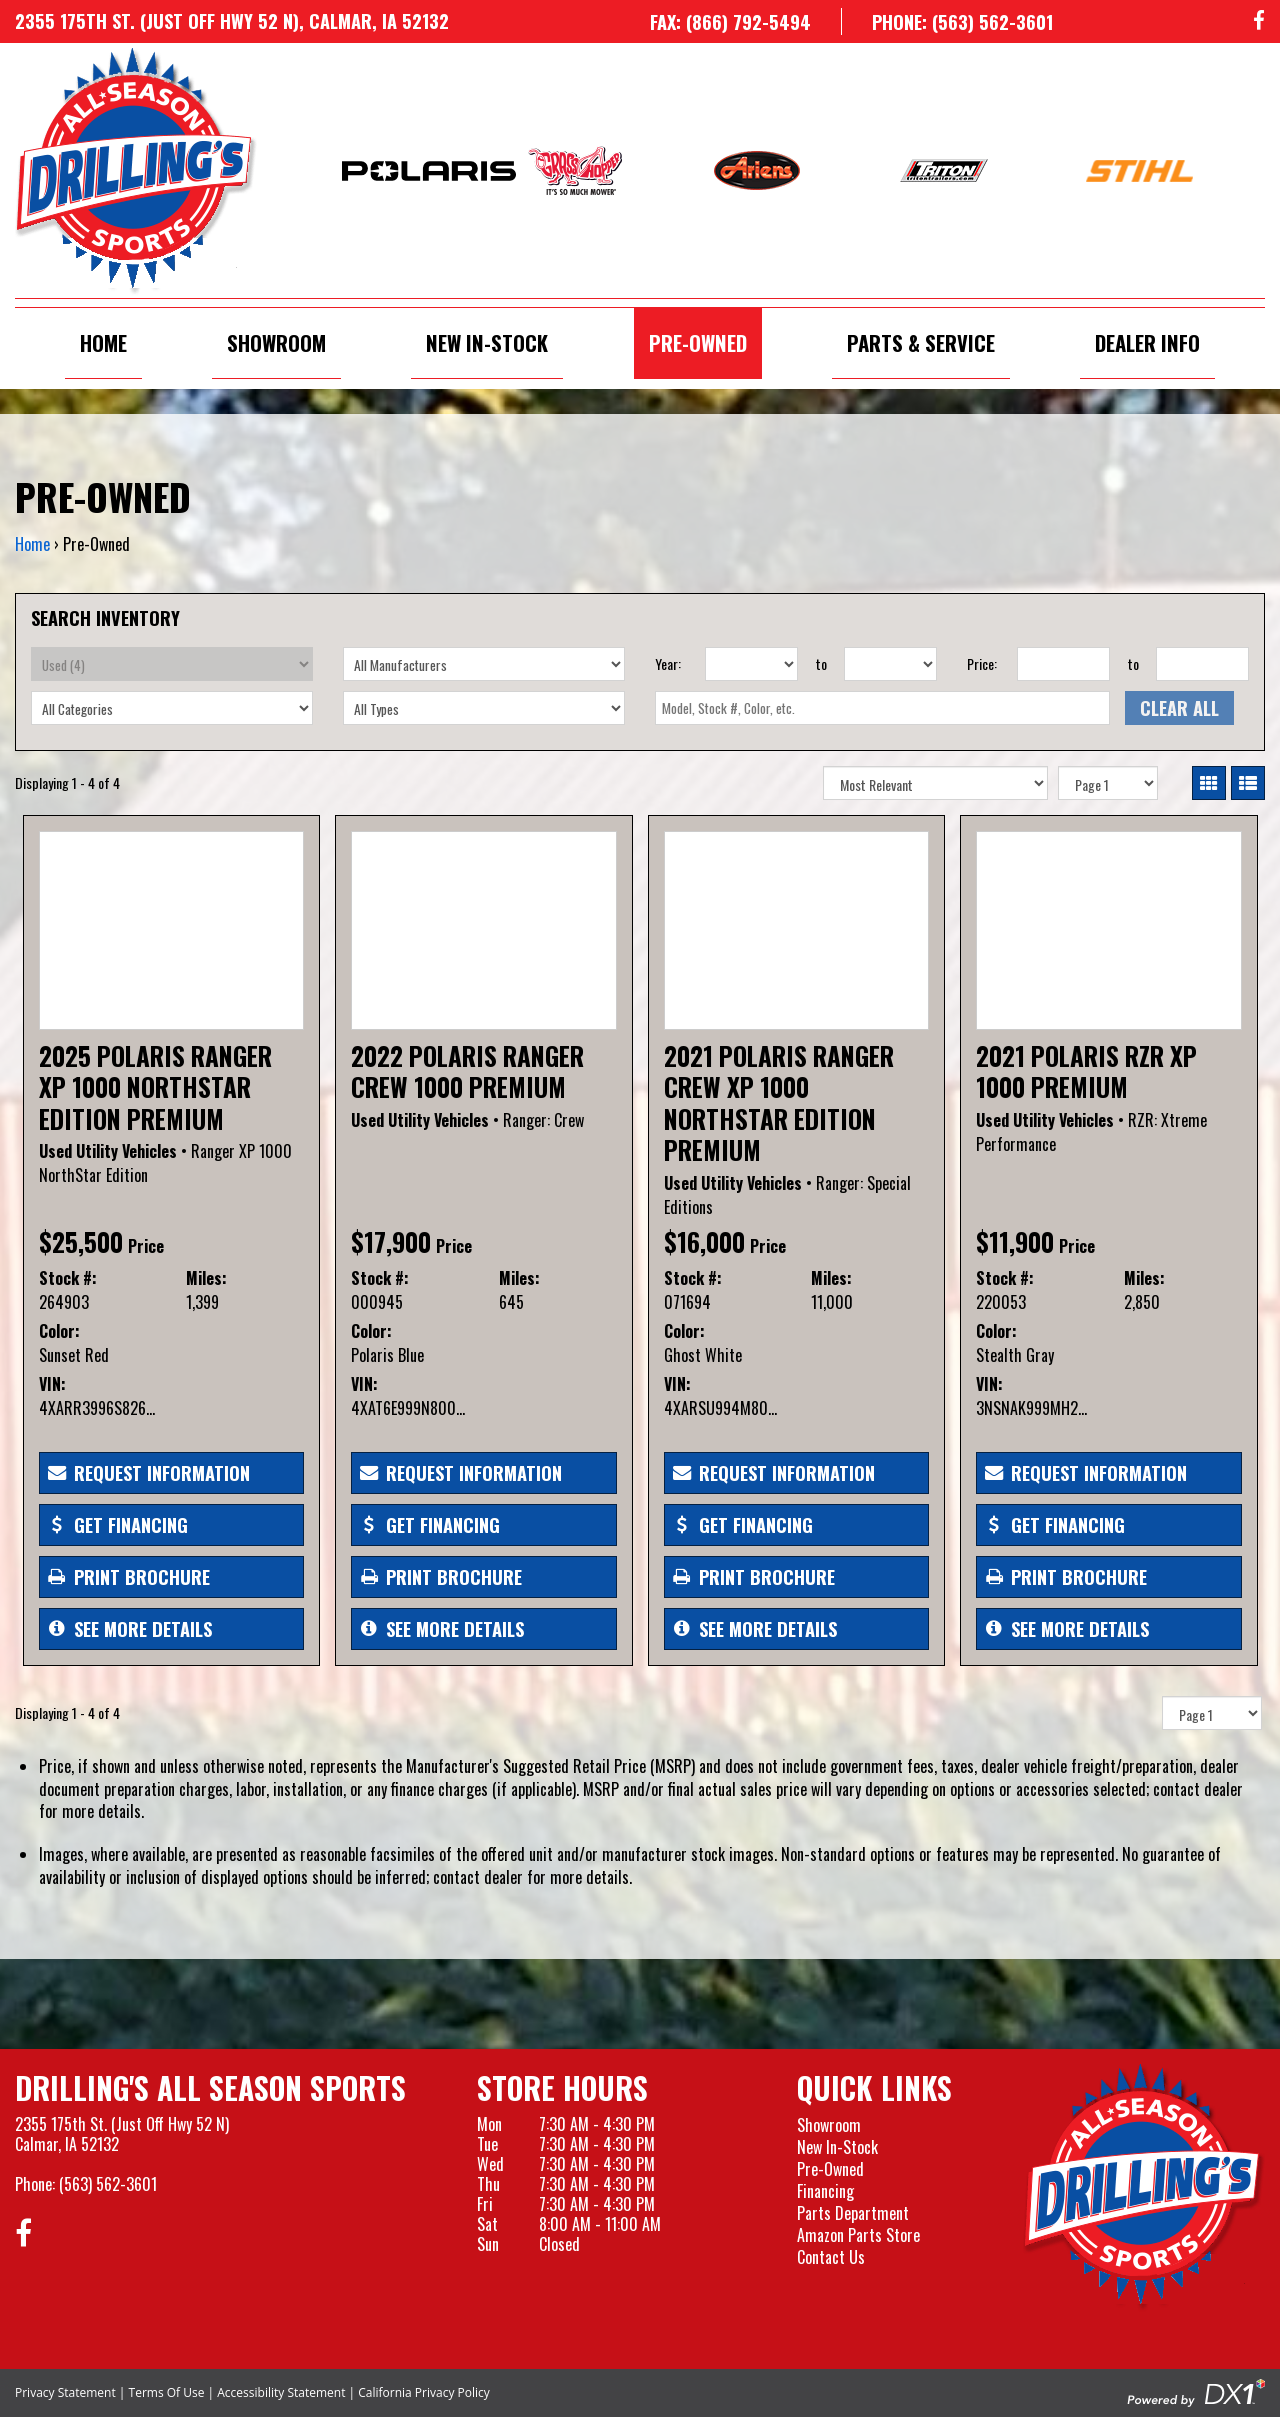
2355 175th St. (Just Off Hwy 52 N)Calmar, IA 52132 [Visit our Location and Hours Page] (122, 2134)
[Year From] (751, 664)
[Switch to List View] (1248, 783)
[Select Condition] (172, 664)
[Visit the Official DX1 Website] (1196, 2391)
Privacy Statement (65, 2392)
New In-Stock (487, 342)
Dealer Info (1147, 342)
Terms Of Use (167, 2392)
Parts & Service (921, 342)
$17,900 (391, 1241)
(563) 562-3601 (108, 2184)
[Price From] (1063, 664)
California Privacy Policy (424, 2392)
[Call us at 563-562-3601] (947, 21)
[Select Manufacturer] (484, 664)
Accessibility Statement (281, 2392)
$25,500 (81, 1241)
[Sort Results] (935, 783)
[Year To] (890, 664)
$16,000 (704, 1241)
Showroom (276, 342)
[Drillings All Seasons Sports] (1144, 2187)
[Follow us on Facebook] (1259, 21)
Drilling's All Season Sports (210, 2088)
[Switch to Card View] (1209, 783)
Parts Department (853, 2213)
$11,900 (1015, 1241)
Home (103, 342)
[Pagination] (1108, 783)
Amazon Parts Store (858, 2235)
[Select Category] (172, 708)
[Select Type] (484, 708)
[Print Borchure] (172, 1577)
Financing (825, 2191)
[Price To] (1202, 664)
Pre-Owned (698, 342)
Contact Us (831, 2257)
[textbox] (882, 708)
